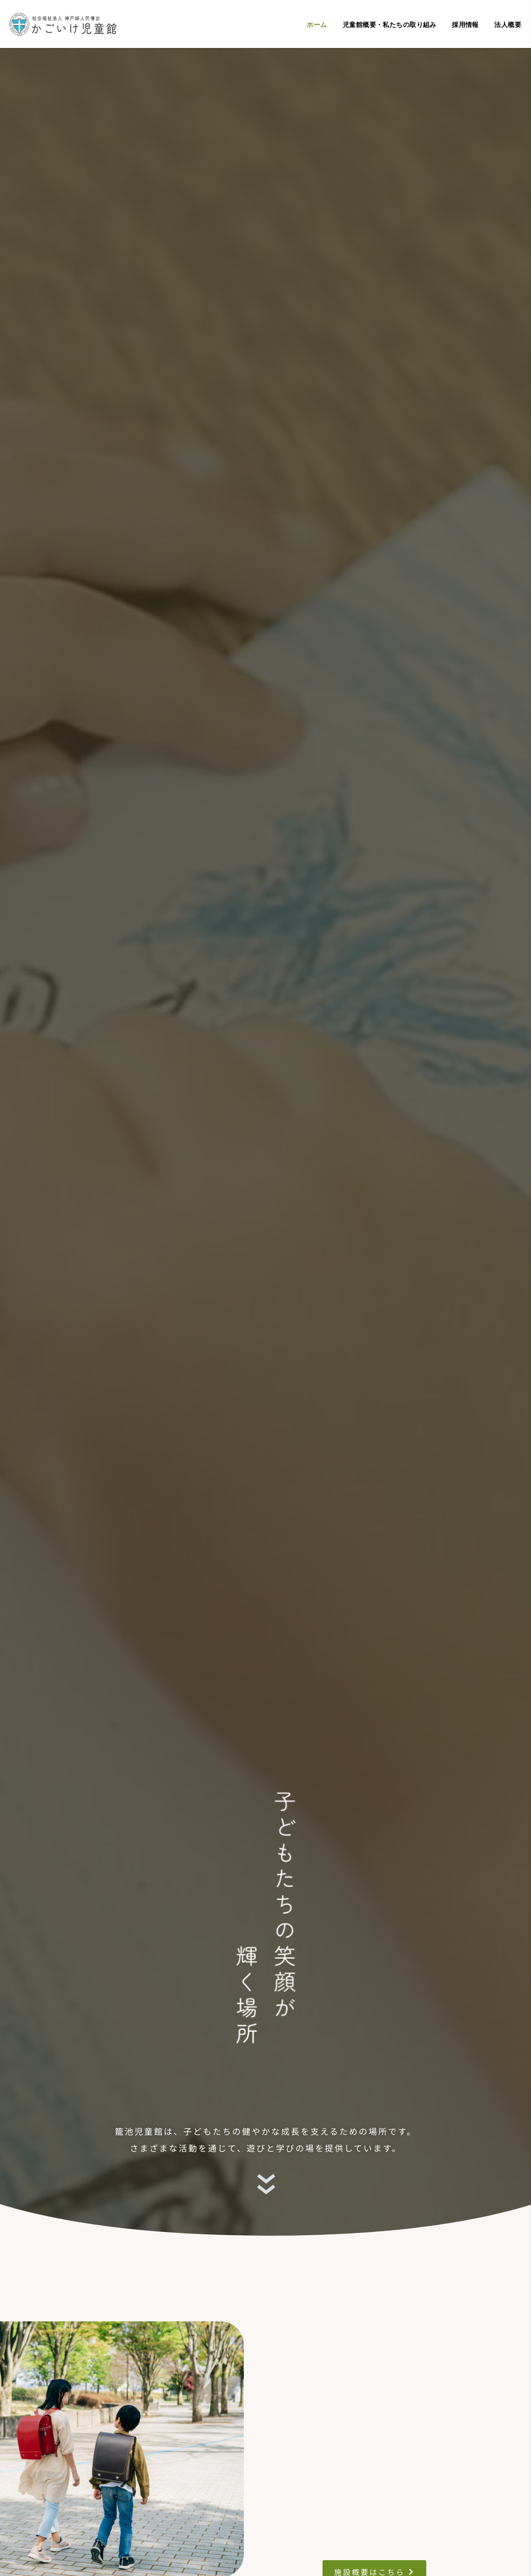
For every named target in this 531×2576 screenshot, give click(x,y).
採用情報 (465, 25)
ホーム (317, 25)
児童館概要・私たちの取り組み (390, 25)
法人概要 (507, 25)
